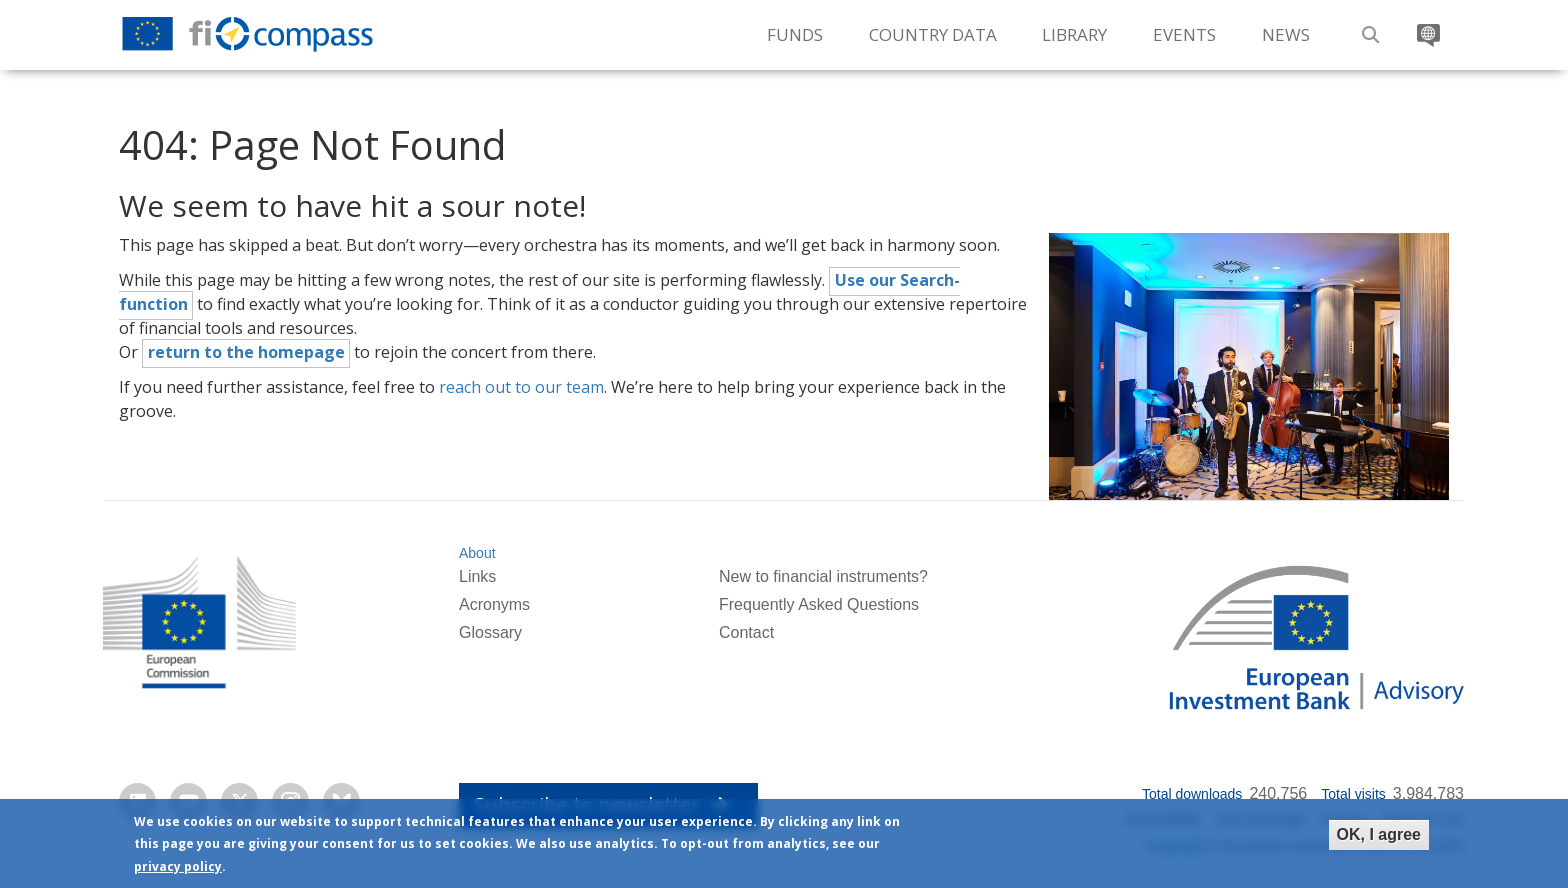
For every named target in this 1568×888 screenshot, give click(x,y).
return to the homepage (246, 352)
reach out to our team (521, 387)
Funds (795, 34)
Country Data (933, 34)
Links (477, 576)
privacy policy (178, 866)
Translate (1426, 27)
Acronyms (494, 604)
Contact (746, 632)
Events (1184, 34)
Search (1368, 27)
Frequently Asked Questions (819, 604)
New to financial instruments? (823, 576)
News (1286, 34)
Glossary (490, 632)
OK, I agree (1379, 834)
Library (1074, 34)
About (477, 553)
